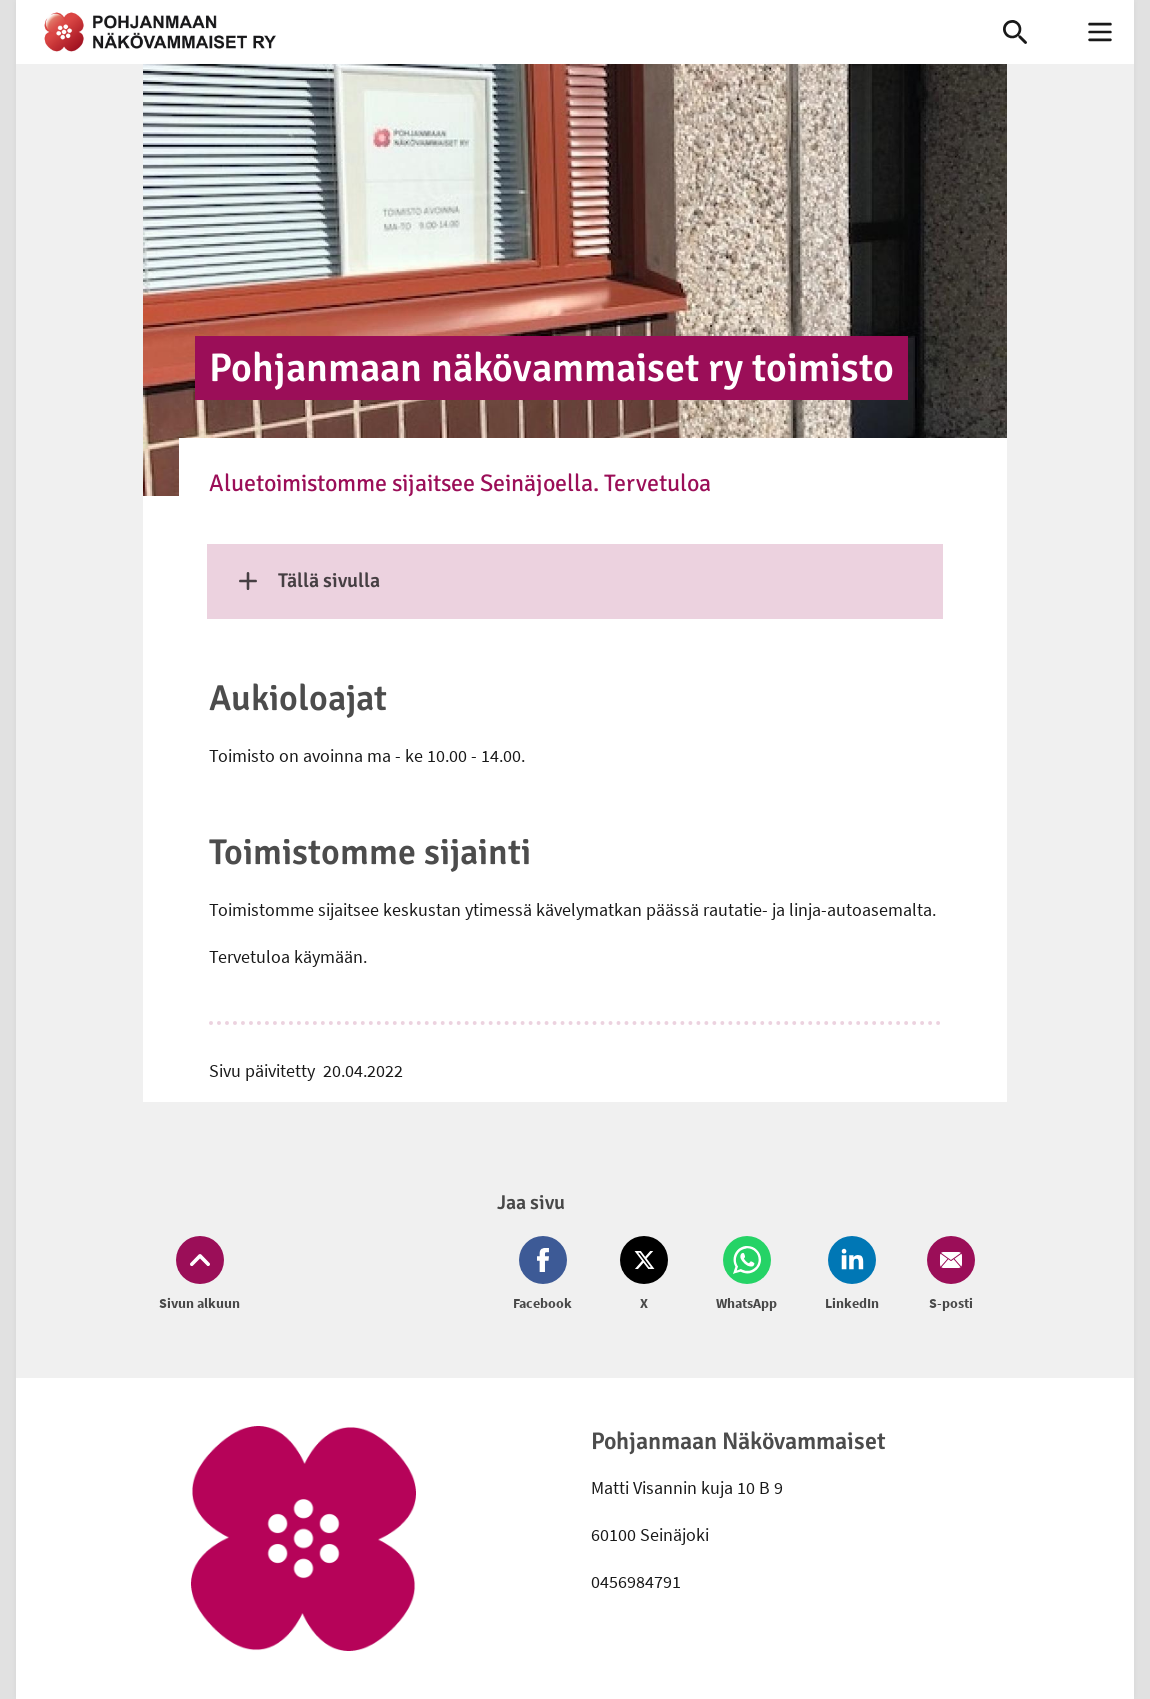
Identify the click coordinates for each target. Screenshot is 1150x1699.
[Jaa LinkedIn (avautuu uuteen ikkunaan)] (852, 1275)
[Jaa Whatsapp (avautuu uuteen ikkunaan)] (746, 1275)
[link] (484, 32)
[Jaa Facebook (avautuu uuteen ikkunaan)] (546, 1275)
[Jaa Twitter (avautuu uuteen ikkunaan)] (644, 1275)
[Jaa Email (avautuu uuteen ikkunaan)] (947, 1275)
